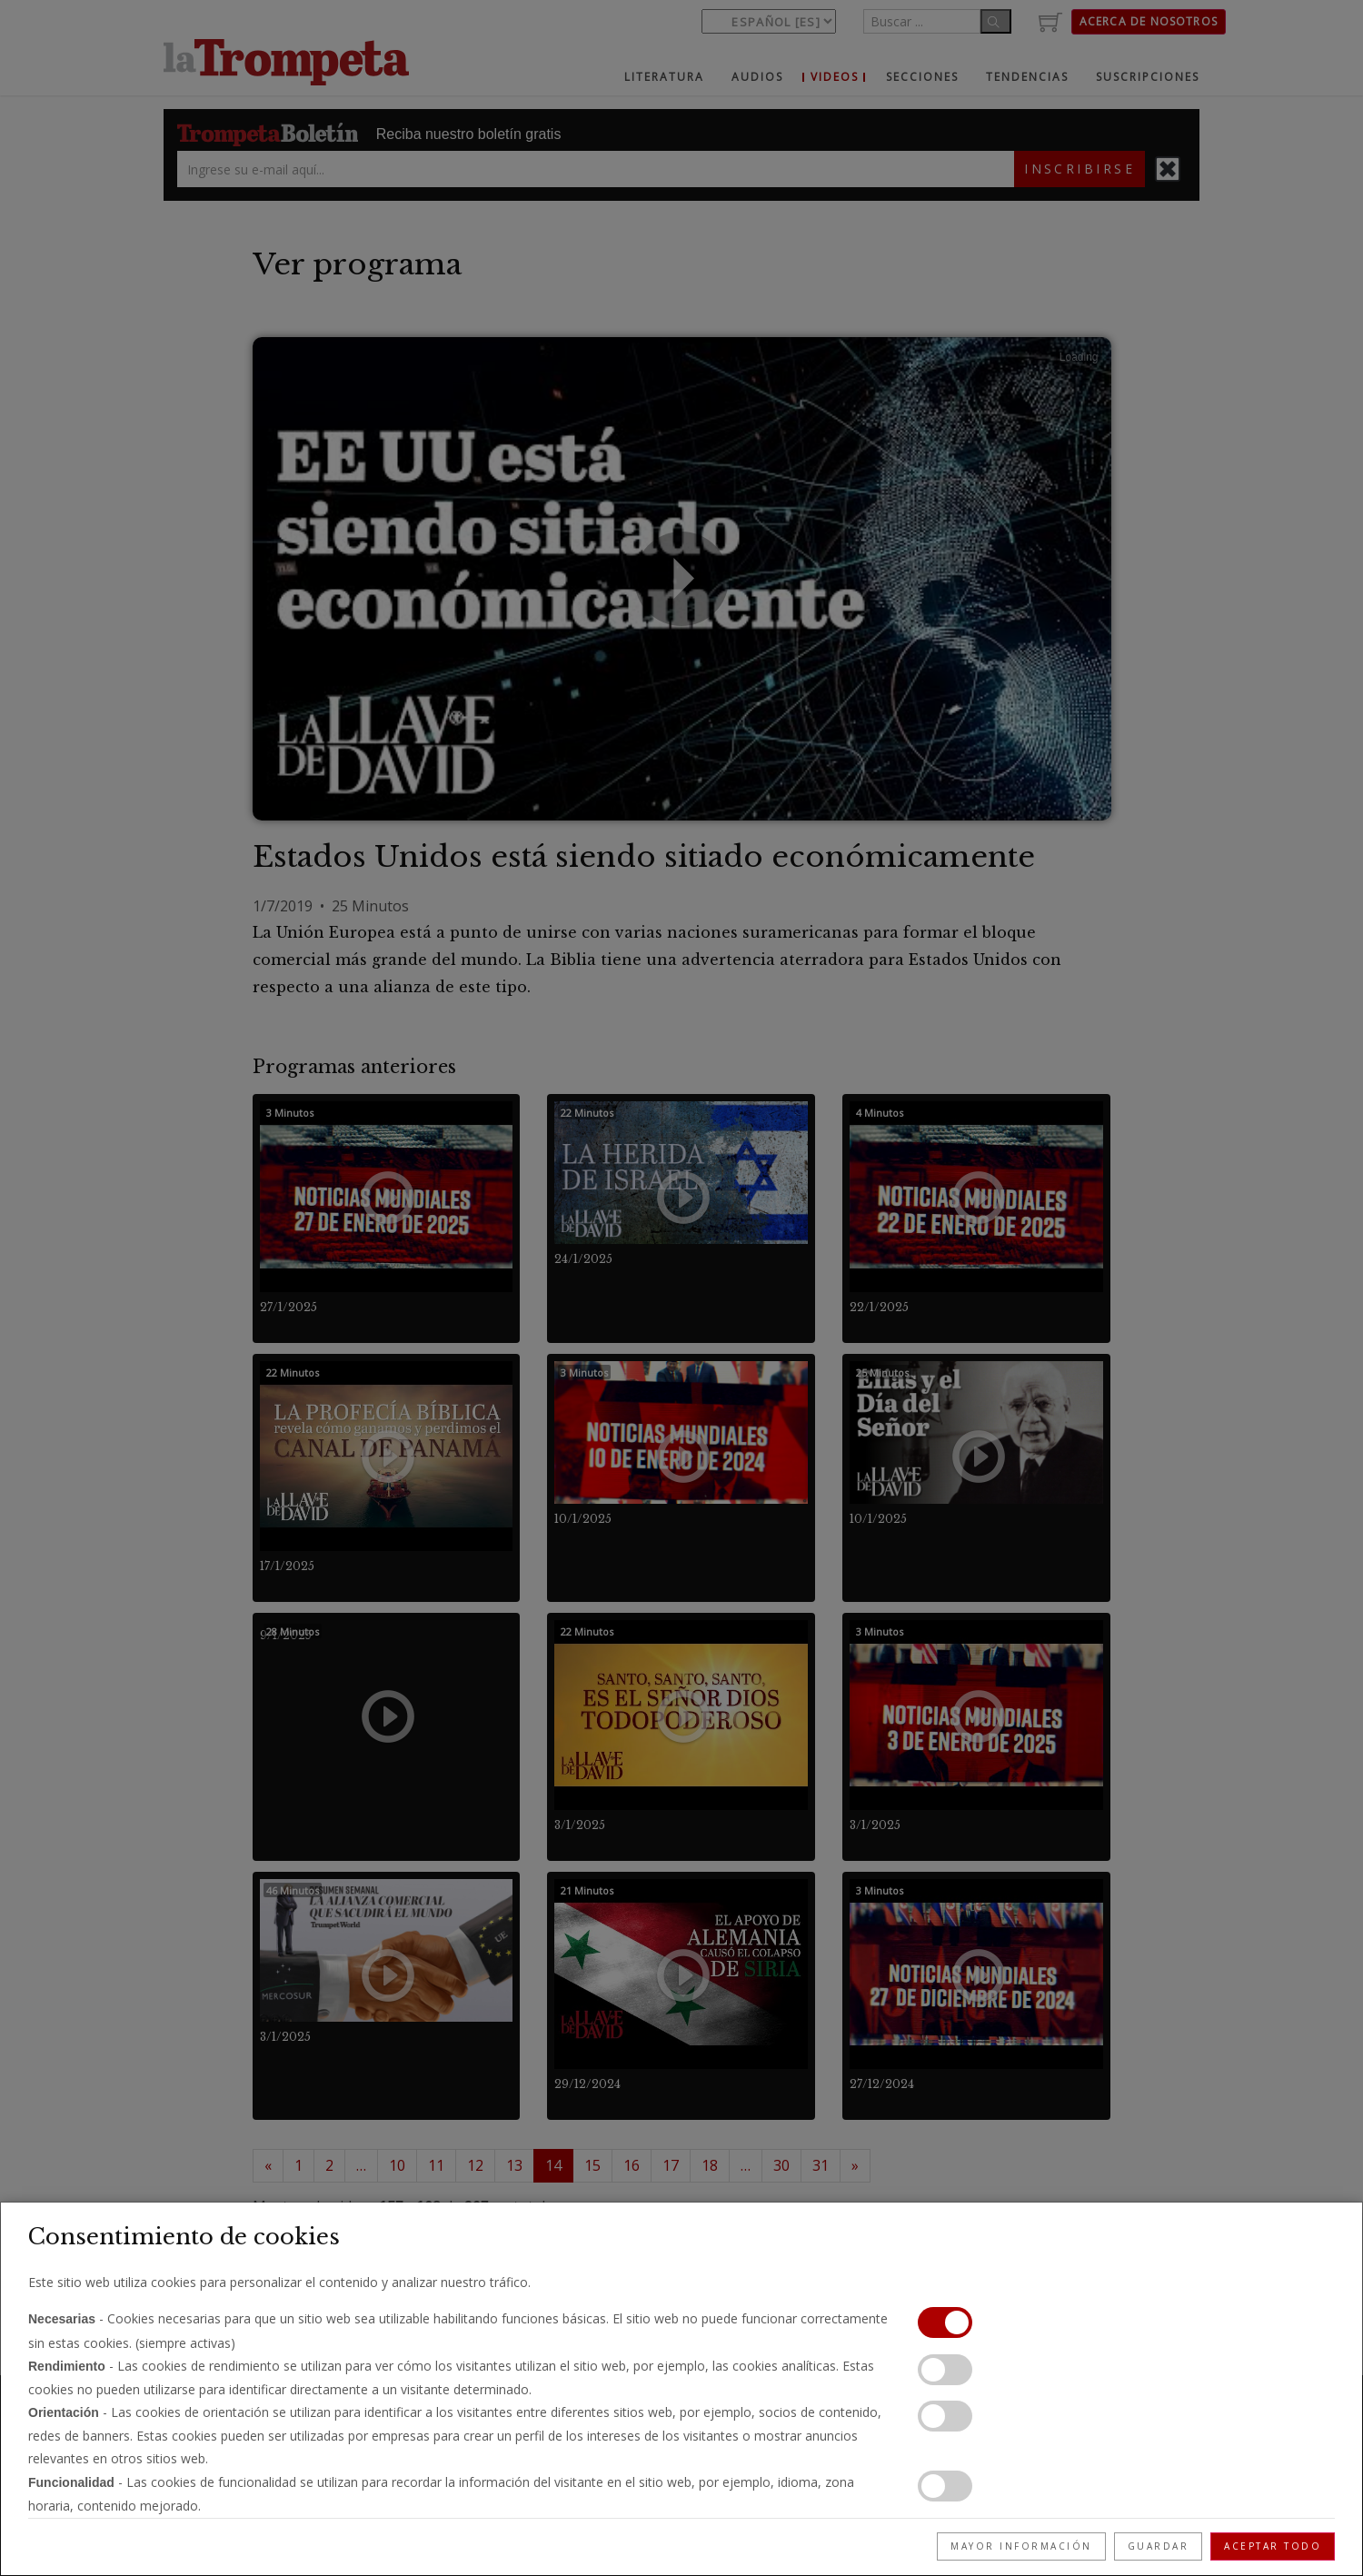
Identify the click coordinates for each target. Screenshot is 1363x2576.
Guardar (1158, 2546)
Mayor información (1021, 2546)
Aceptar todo (1272, 2546)
